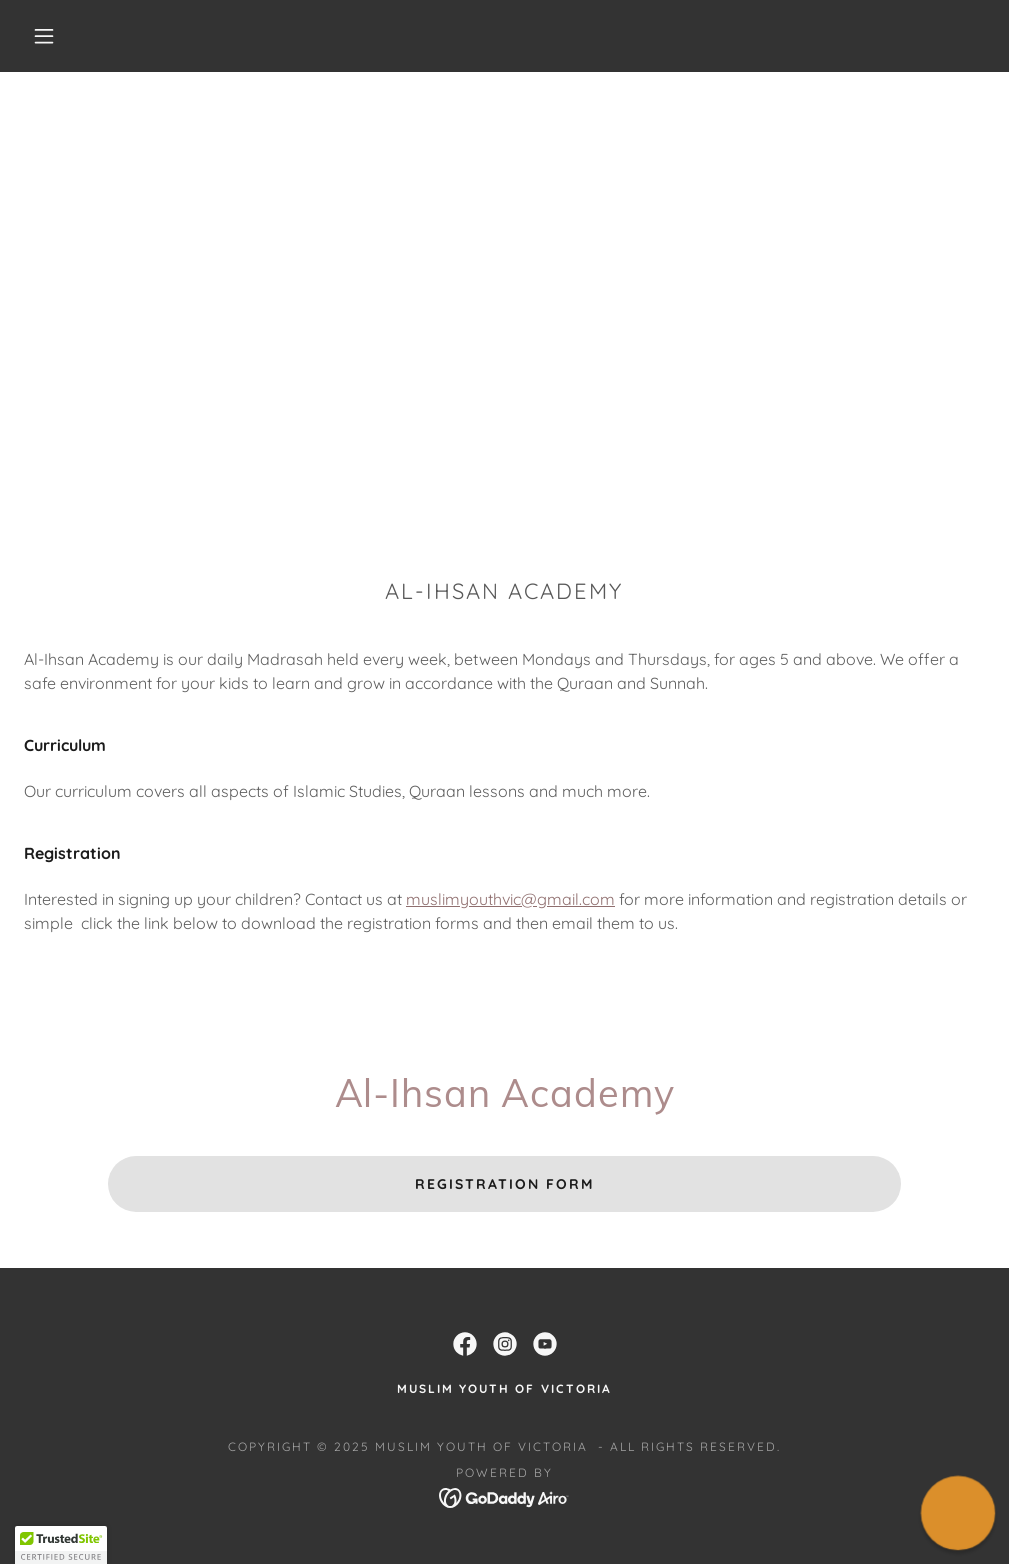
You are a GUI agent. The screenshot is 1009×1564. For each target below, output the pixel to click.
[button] (48, 36)
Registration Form (504, 1184)
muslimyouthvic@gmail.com (510, 899)
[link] (465, 1344)
